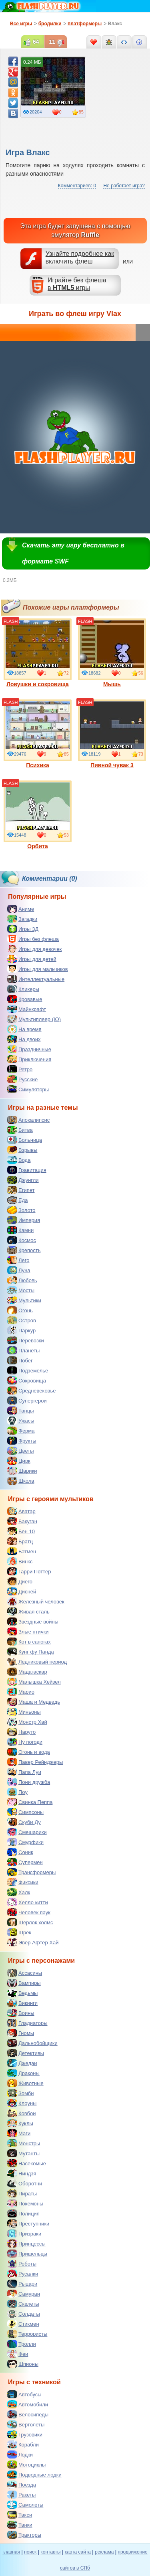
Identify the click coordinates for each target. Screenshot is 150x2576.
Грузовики (24, 2434)
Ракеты (21, 2495)
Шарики (22, 1471)
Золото (21, 1210)
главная (11, 2552)
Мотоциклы (26, 2464)
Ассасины (24, 1973)
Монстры (23, 2143)
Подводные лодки (34, 2475)
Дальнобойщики (32, 2043)
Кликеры (23, 989)
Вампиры (24, 1983)
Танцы (20, 1411)
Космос (21, 1240)
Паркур (21, 1330)
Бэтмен (21, 1551)
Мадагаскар (27, 1672)
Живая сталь (28, 1611)
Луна (18, 1270)
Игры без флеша (33, 939)
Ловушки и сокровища (38, 652)
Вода (18, 1160)
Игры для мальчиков (37, 969)
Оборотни (24, 2183)
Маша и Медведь (33, 1702)
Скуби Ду (24, 1822)
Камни (20, 1230)
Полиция (23, 2213)
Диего (19, 1581)
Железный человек (35, 1601)
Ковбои (21, 2113)
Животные (25, 2083)
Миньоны (24, 1712)
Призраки (24, 2233)
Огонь (20, 1310)
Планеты (23, 1350)
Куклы (20, 2123)
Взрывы (22, 1150)
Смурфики (25, 1842)
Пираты (22, 2193)
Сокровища (26, 1380)
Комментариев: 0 (77, 185)
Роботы (21, 2264)
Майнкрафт (26, 1009)
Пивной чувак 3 (112, 733)
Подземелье (27, 1370)
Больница (24, 1140)
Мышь (112, 652)
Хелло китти (27, 1902)
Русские (22, 1079)
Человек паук (28, 1912)
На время (24, 1029)
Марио (20, 1692)
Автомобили (27, 2404)
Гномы (20, 2033)
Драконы (23, 2073)
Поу (17, 1792)
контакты (50, 2552)
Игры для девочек (34, 949)
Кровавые (24, 999)
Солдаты (23, 2314)
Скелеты (23, 2304)
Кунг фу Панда (30, 1652)
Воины (20, 2013)
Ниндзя (21, 2173)
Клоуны (21, 2103)
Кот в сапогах (29, 1642)
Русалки (22, 2274)
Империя (23, 1220)
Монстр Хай (27, 1722)
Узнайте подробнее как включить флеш (80, 257)
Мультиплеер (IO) (34, 1019)
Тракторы (24, 2535)
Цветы (20, 1451)
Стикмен (23, 2324)
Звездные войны (32, 1621)
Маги (18, 2133)
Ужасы (20, 1421)
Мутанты (23, 2153)
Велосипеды (27, 2414)
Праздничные (29, 1049)
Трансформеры (31, 1872)
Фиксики (22, 1882)
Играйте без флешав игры (77, 284)
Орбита (38, 814)
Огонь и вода (28, 1752)
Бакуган (22, 1521)
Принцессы (26, 2244)
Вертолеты (25, 2424)
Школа (20, 1481)
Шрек (19, 1932)
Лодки (20, 2454)
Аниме (20, 909)
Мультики (24, 1300)
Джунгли (23, 1180)
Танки (19, 2525)
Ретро (19, 1069)
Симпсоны (25, 1812)
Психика (38, 733)
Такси (19, 2515)
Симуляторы (28, 1089)
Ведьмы (22, 1993)
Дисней (21, 1591)
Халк (18, 1892)
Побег (20, 1360)
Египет (20, 1190)
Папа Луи (24, 1772)
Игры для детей (31, 959)
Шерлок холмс (30, 1922)
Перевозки (25, 1340)
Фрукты (21, 1441)
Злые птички (28, 1631)
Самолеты (25, 2505)
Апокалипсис (28, 1120)
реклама (104, 2552)
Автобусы (24, 2394)
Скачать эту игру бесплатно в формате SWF (73, 553)
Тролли (21, 2344)
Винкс (19, 1561)
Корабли (23, 2444)
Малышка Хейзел (34, 1682)
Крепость (24, 1250)
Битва (20, 1130)
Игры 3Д (22, 929)
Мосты (20, 1290)
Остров (21, 1320)
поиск (30, 2552)
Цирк (18, 1461)
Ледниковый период (37, 1662)
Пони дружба (28, 1782)
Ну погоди (24, 1742)
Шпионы (22, 2364)
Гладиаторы (27, 2023)
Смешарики (27, 1832)
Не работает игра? (124, 185)
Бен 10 (21, 1531)
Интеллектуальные (35, 979)
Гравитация (26, 1170)
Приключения (29, 1059)
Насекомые (26, 2163)
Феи (17, 2354)
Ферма (21, 1431)
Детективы (25, 2053)
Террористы (27, 2334)
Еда (17, 1200)
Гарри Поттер (29, 1571)
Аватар (21, 1511)
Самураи (23, 2294)
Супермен (25, 1862)
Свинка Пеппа (29, 1802)
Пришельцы (27, 2254)
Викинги (22, 2003)
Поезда (21, 2485)
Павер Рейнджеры (35, 1762)
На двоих (24, 1039)
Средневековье (31, 1390)
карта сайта (78, 2552)
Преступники (28, 2223)
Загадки (22, 919)
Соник (20, 1852)
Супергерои (27, 1400)
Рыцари (22, 2284)
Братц (20, 1541)
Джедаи (22, 2063)
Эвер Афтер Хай (32, 1942)
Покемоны (25, 2203)
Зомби (20, 2093)
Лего (18, 1260)
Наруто (21, 1732)
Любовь (22, 1280)
